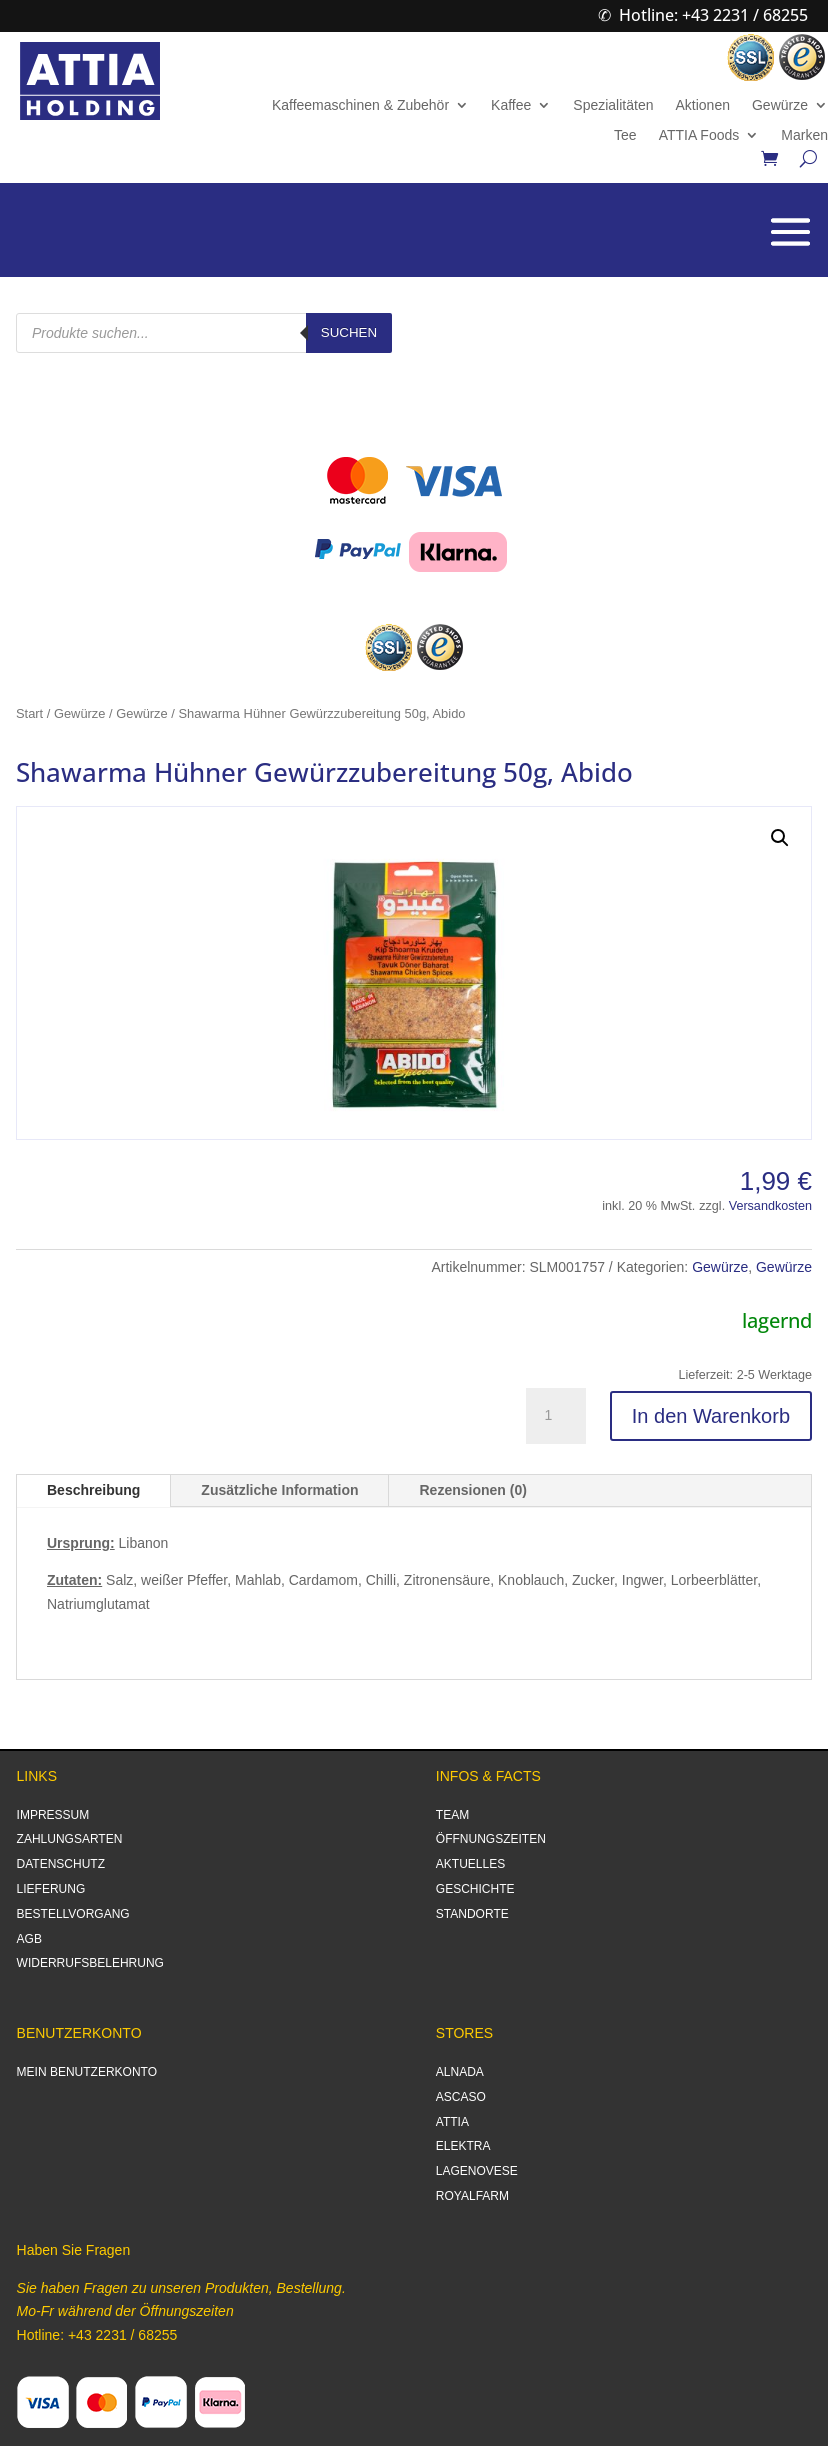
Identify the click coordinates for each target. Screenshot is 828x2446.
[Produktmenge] (556, 1416)
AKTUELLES (470, 1864)
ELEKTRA (463, 2146)
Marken (804, 135)
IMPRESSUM (53, 1815)
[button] (780, 838)
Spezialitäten (613, 105)
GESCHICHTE (475, 1889)
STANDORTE (472, 1914)
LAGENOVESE (477, 2171)
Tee (625, 135)
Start (29, 713)
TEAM (452, 1815)
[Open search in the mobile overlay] (204, 333)
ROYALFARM (472, 2196)
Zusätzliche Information (279, 1490)
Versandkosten (770, 1206)
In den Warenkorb (711, 1416)
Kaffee (511, 105)
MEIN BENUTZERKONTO (87, 2072)
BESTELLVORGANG (73, 1914)
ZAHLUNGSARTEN (70, 1839)
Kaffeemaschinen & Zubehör (360, 105)
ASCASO (461, 2097)
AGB (29, 1939)
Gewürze (780, 105)
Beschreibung (93, 1490)
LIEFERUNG (51, 1889)
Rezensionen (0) (472, 1490)
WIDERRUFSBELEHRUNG (90, 1963)
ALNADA (460, 2072)
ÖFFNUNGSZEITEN (491, 1839)
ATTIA (452, 2122)
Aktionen (702, 105)
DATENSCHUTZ (61, 1864)
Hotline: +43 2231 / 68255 (713, 15)
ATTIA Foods (699, 135)
